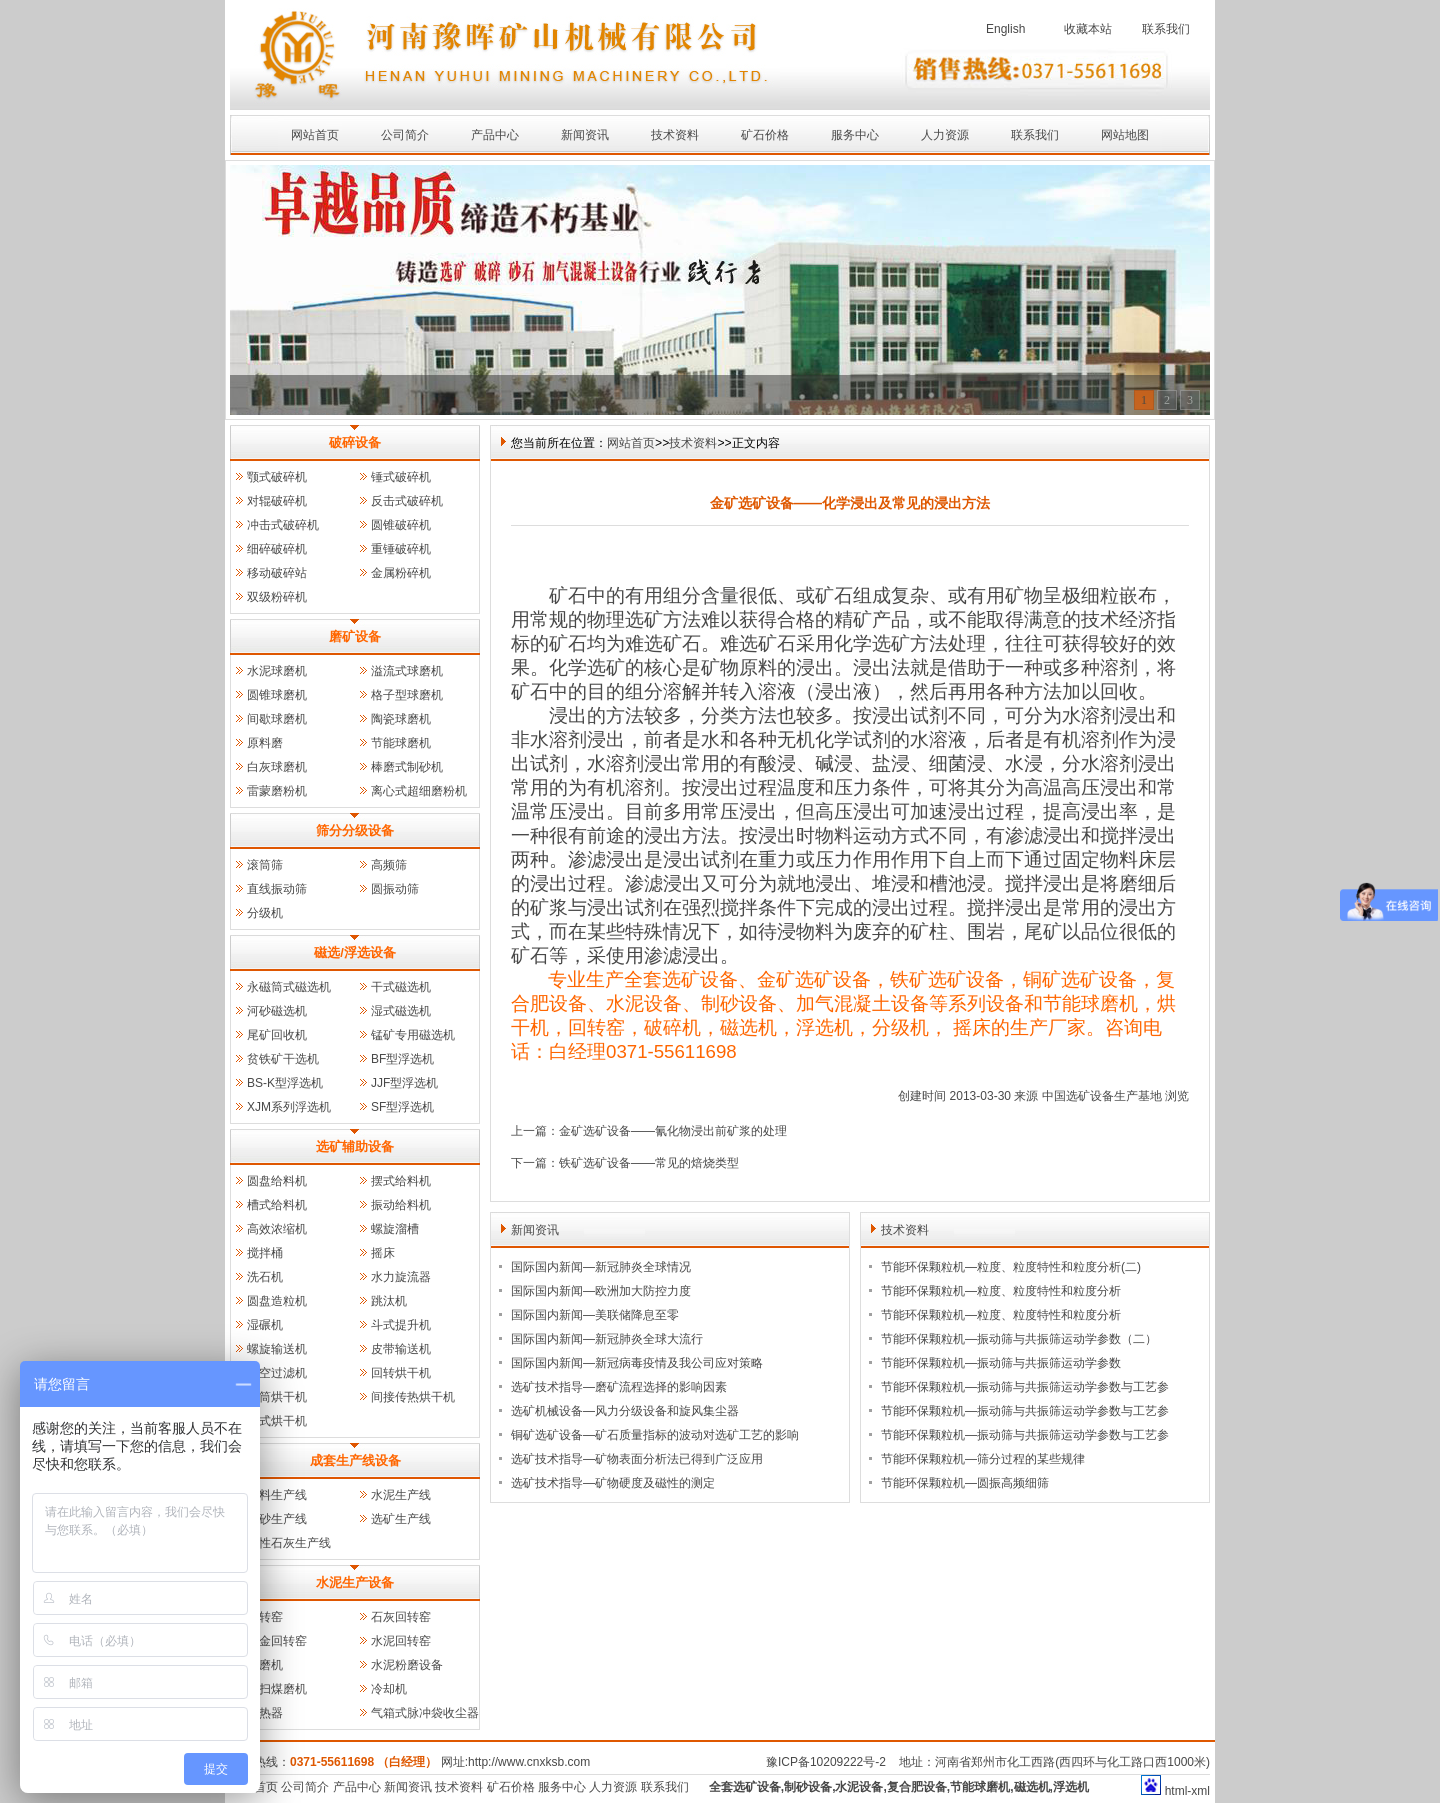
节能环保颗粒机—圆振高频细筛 (965, 1483)
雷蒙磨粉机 (277, 791)
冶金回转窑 (277, 1641)
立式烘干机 (277, 1421)
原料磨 (265, 743)
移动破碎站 (277, 573)
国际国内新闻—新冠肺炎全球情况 (601, 1267)
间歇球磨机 (277, 719)
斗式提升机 (401, 1325)
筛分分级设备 (355, 830)
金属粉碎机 (401, 573)
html (1176, 1791)
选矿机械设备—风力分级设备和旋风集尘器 (625, 1411)
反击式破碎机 (407, 501)
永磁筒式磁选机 (289, 987)
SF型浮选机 (402, 1107)
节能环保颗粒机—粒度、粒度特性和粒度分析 (1001, 1291)
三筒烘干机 (277, 1397)
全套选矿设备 (745, 1787)
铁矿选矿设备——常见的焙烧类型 (649, 1163)
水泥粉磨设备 (407, 1665)
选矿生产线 (401, 1519)
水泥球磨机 (277, 671)
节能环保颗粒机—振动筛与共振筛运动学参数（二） (1019, 1339)
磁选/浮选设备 (355, 952)
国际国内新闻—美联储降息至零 (595, 1315)
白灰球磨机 (277, 767)
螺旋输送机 (277, 1349)
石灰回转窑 (401, 1617)
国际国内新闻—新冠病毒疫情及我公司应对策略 (637, 1363)
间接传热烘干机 (413, 1397)
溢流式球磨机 (407, 671)
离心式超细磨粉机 (419, 791)
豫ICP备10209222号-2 (826, 1762)
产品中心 (495, 135)
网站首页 (315, 135)
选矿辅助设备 (355, 1146)
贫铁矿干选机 (283, 1059)
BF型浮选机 (402, 1059)
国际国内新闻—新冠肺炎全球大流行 (607, 1339)
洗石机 (265, 1277)
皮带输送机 (401, 1349)
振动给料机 (401, 1205)
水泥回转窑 (401, 1641)
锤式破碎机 (401, 477)
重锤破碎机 (401, 549)
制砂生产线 (277, 1519)
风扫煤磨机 (277, 1689)
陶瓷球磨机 (401, 719)
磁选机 (1032, 1787)
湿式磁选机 (401, 1011)
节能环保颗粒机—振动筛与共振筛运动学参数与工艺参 (1025, 1387)
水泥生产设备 (355, 1582)
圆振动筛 (395, 889)
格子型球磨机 (407, 695)
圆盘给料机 (277, 1181)
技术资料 (675, 135)
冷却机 (389, 1689)
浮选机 (1071, 1787)
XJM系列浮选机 (289, 1107)
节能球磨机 (401, 743)
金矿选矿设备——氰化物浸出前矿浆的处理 (673, 1131)
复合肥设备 (917, 1787)
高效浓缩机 (277, 1229)
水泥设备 (859, 1787)
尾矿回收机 (277, 1035)
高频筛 (389, 865)
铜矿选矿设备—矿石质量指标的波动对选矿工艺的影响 (655, 1435)
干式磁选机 (401, 987)
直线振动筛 (277, 889)
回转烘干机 (401, 1373)
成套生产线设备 (355, 1460)
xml (1200, 1791)
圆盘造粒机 (277, 1301)
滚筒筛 (265, 865)
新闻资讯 (585, 135)
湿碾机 (265, 1325)
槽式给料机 (277, 1205)
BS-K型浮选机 (285, 1083)
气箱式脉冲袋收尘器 (425, 1713)
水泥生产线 (401, 1495)
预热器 (265, 1713)
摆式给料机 (401, 1181)
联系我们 (1166, 29)
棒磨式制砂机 (407, 767)
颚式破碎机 (277, 477)
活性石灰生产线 (289, 1543)
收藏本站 (1088, 29)
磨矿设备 (355, 636)
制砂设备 (808, 1787)
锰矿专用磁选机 (413, 1035)
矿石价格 (765, 135)
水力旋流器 (401, 1277)
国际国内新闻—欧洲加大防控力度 (601, 1291)
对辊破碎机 (277, 501)
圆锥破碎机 (401, 525)
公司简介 (405, 135)
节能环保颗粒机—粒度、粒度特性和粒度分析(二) (1011, 1267)
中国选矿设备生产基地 (1102, 1096)
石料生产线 (277, 1495)
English (1005, 29)
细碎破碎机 (277, 549)
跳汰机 (389, 1301)
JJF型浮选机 (404, 1083)
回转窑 (265, 1617)
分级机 (265, 913)
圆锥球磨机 (277, 695)
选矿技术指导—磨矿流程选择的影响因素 (619, 1387)
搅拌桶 (265, 1253)
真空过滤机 (277, 1373)
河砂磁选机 (277, 1011)
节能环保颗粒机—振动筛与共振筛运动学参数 (1001, 1363)
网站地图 (1125, 135)
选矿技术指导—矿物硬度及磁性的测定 (613, 1483)
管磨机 (265, 1665)
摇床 (383, 1253)
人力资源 (945, 135)
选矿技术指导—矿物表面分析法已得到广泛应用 (637, 1459)
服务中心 (855, 135)
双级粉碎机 (277, 597)
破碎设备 (355, 442)
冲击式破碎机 (283, 525)
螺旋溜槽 (395, 1229)
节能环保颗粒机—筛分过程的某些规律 (983, 1459)
